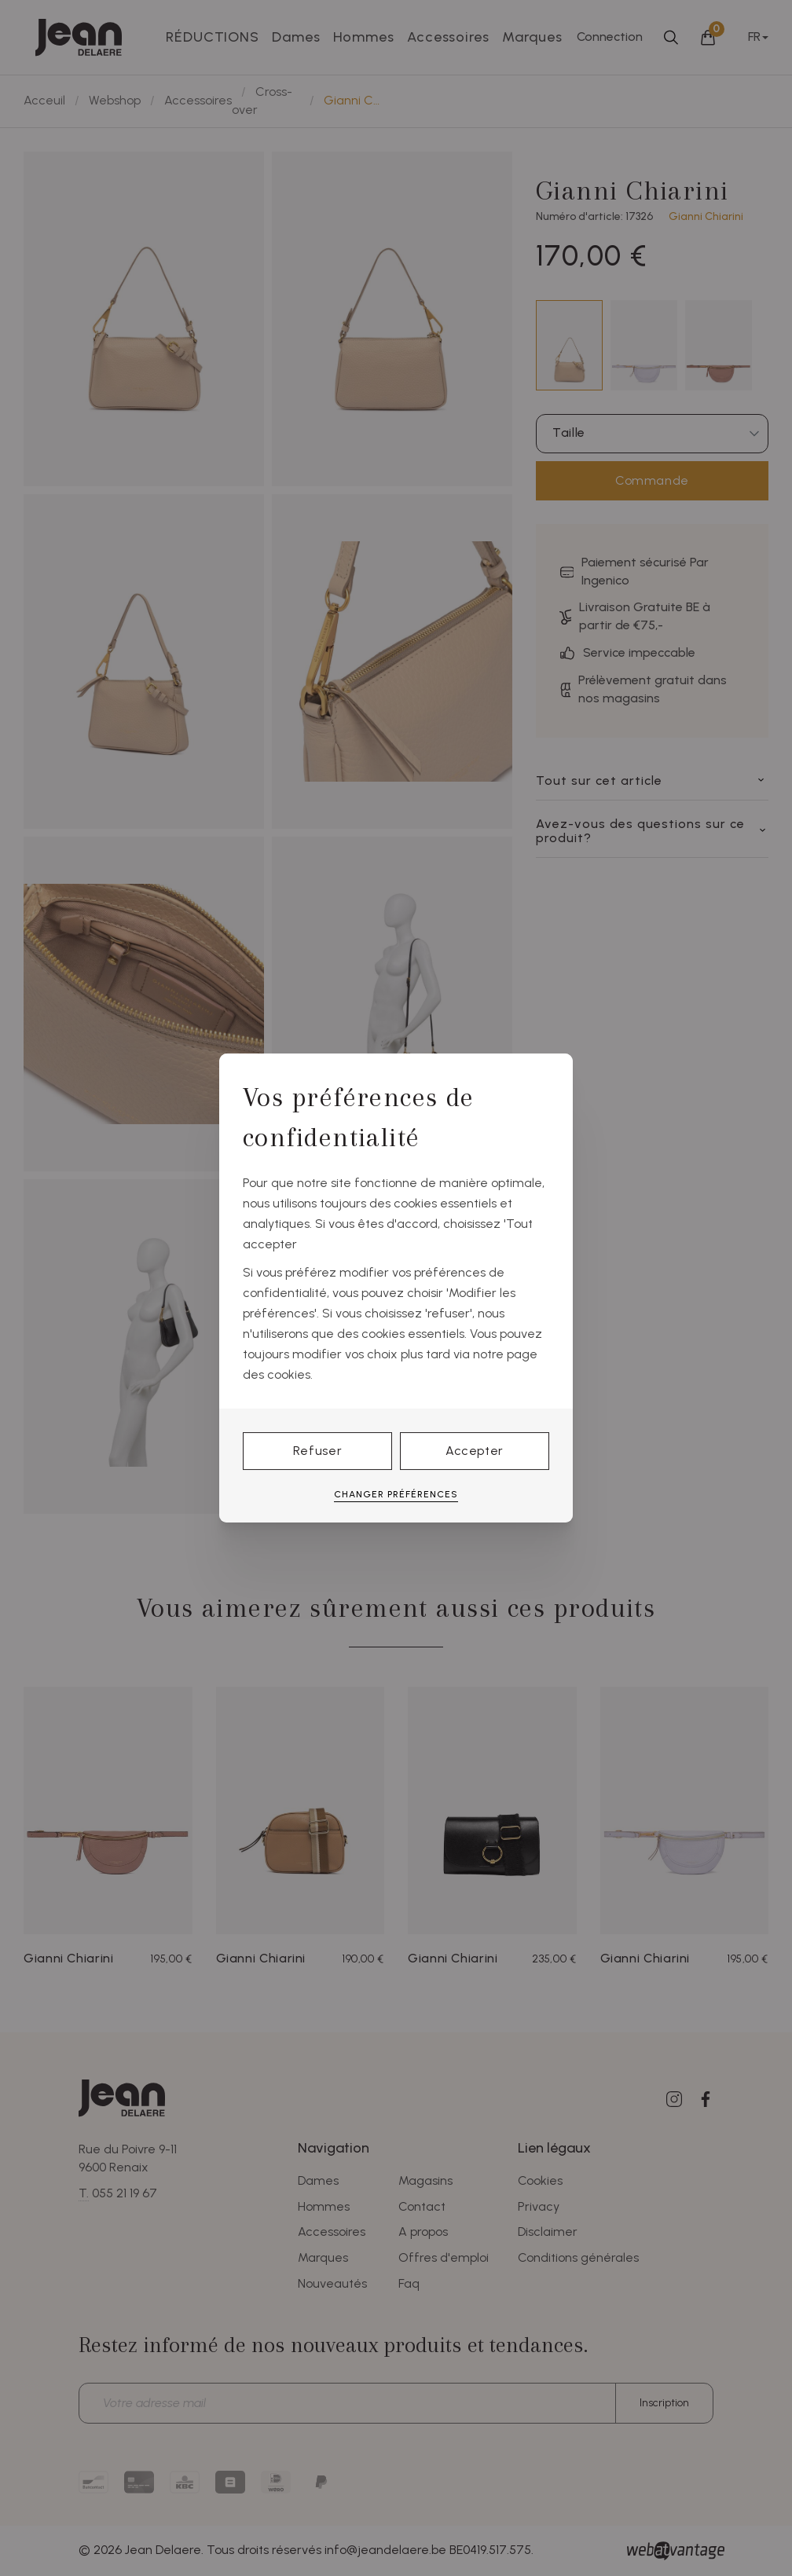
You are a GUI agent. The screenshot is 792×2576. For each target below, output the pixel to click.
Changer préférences (396, 1494)
